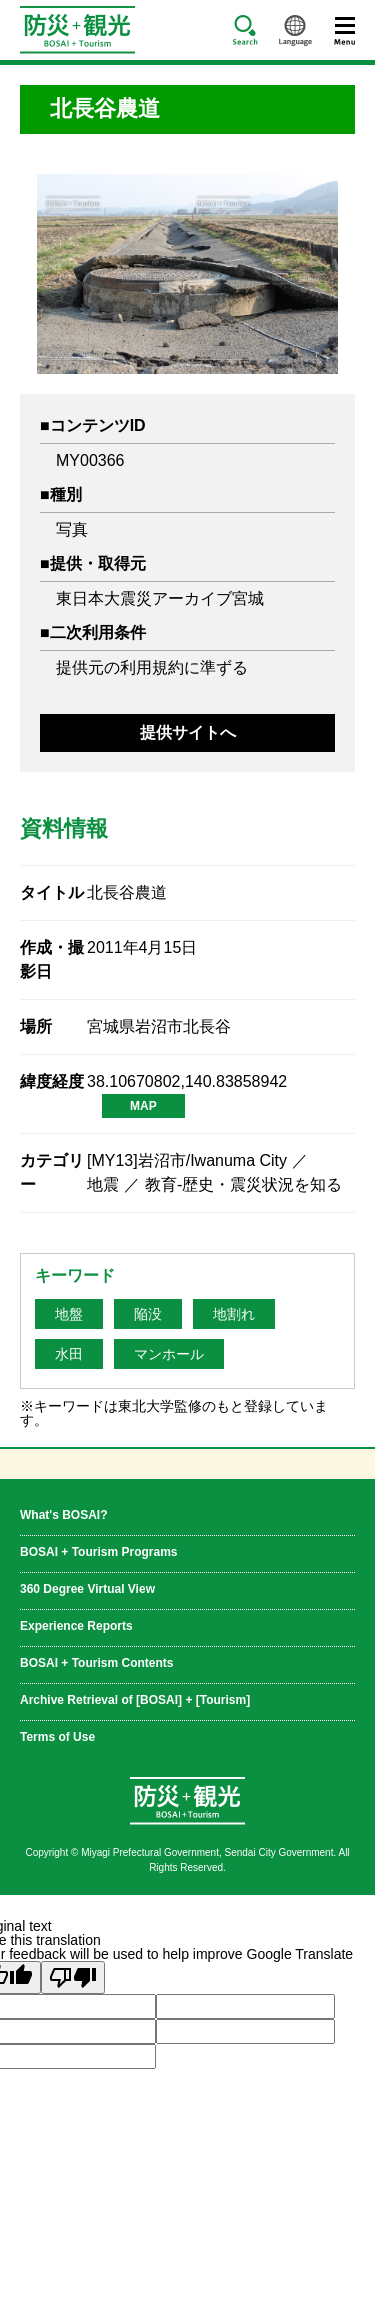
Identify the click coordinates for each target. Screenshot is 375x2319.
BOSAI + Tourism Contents (96, 1662)
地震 (103, 1184)
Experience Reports (76, 1625)
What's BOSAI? (64, 1514)
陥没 (148, 1314)
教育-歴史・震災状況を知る (243, 1184)
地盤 (69, 1314)
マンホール (169, 1354)
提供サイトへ (188, 732)
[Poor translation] (73, 1977)
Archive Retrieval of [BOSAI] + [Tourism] (135, 1699)
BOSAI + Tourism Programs (98, 1551)
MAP (143, 1106)
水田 (69, 1354)
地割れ (234, 1314)
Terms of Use (57, 1736)
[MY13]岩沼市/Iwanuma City (187, 1160)
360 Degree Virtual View (87, 1588)
